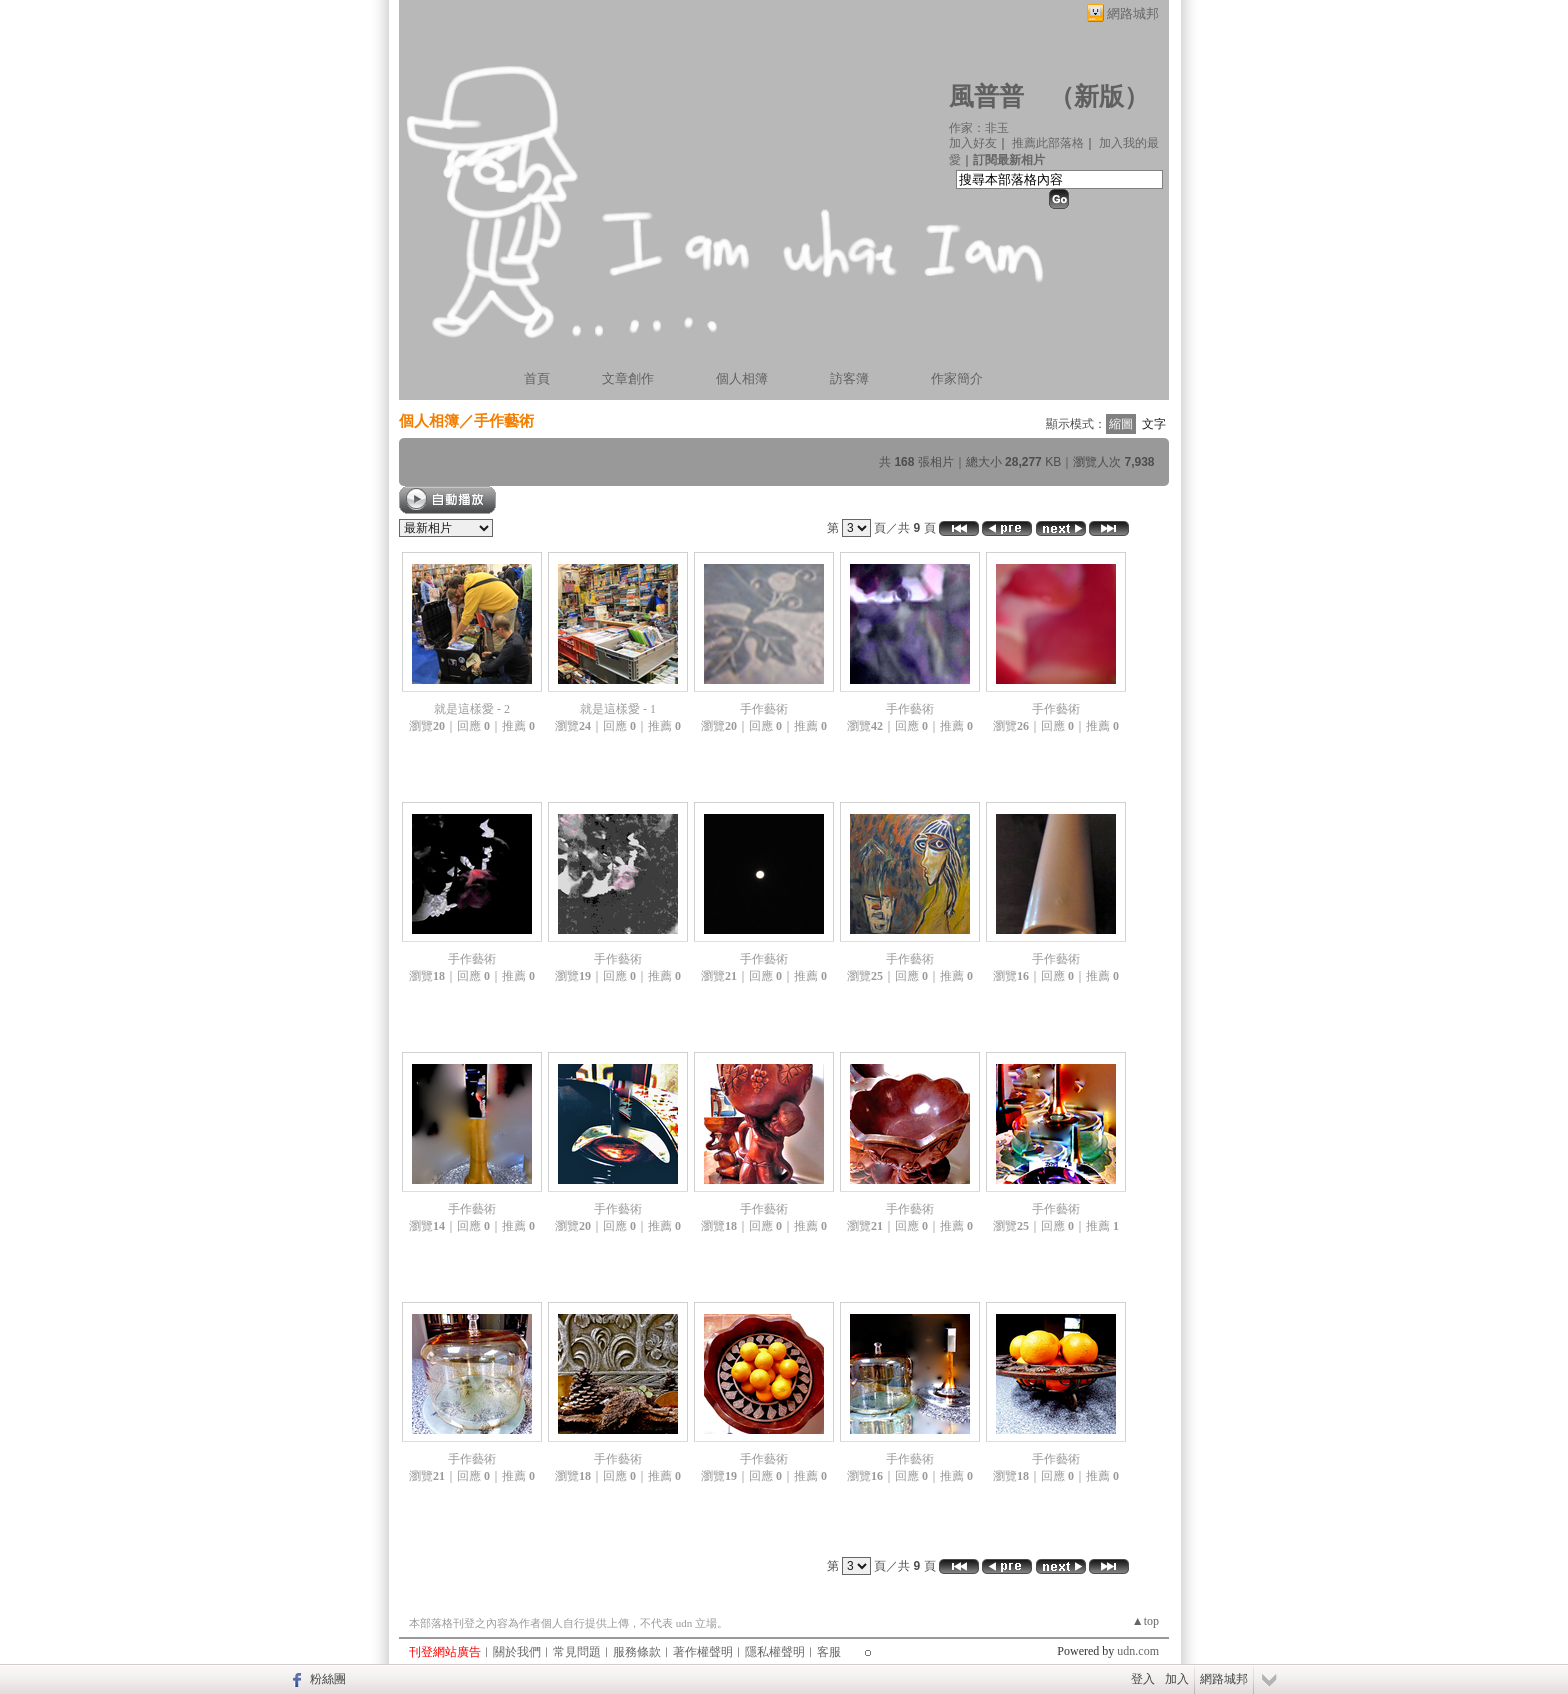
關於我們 (517, 1652)
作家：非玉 (979, 128)
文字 (1154, 424)
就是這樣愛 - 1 (618, 709)
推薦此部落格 (1048, 143)
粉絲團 (328, 1679)
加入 (1177, 1679)
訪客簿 (849, 378)
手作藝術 (504, 420)
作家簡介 (957, 378)
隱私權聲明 (775, 1652)
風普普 (986, 96)
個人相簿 (742, 378)
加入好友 (973, 143)
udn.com (1138, 1651)
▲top (1145, 1621)
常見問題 (577, 1652)
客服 (829, 1652)
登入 (1143, 1679)
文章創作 (628, 378)
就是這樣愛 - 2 (472, 709)
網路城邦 (1133, 13)
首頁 (537, 378)
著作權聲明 (703, 1652)
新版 (1099, 96)
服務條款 (637, 1652)
